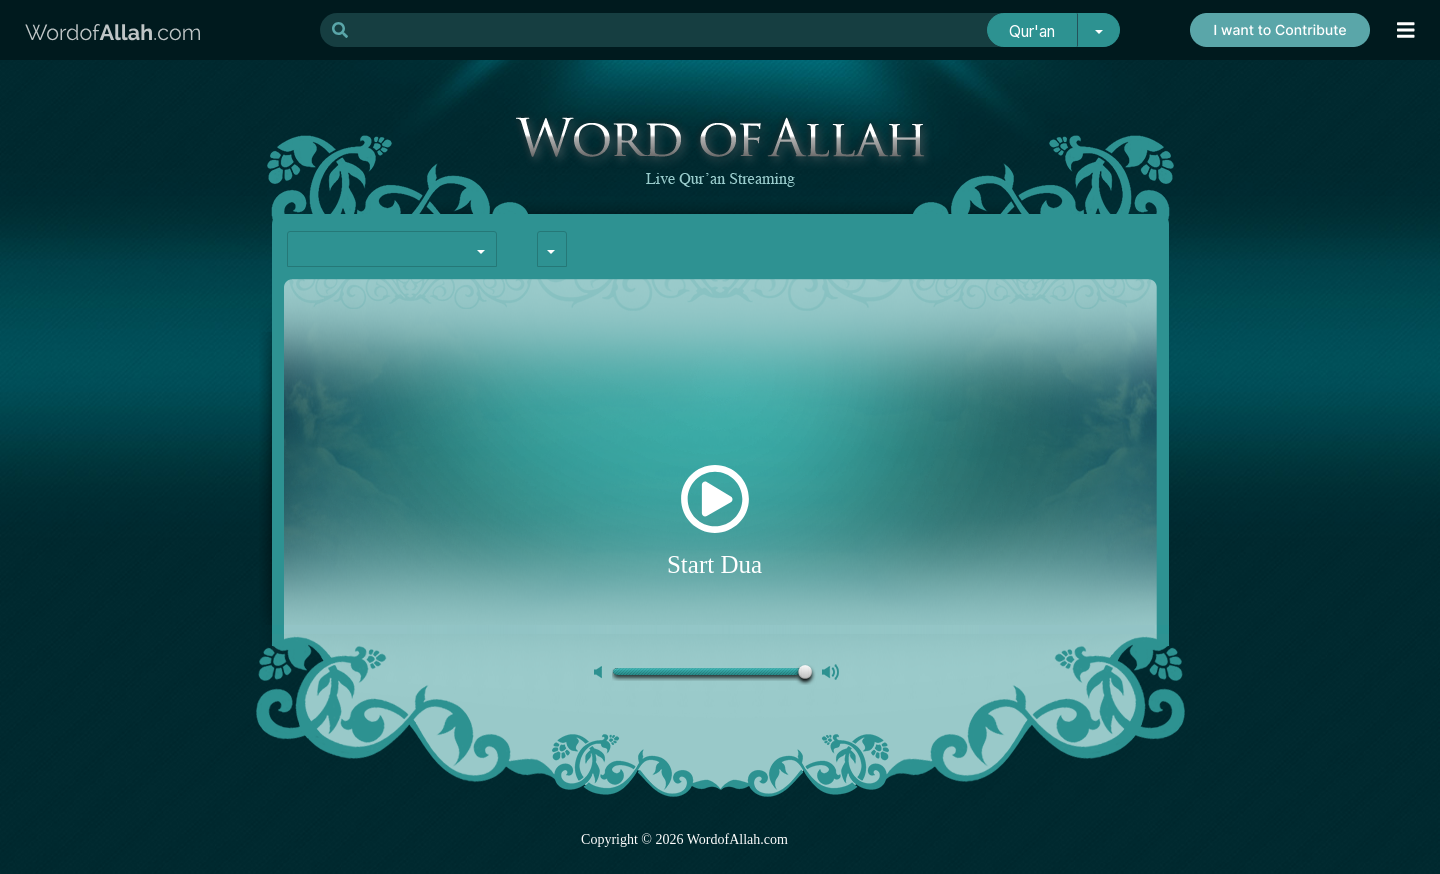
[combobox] (392, 249)
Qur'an (1032, 31)
